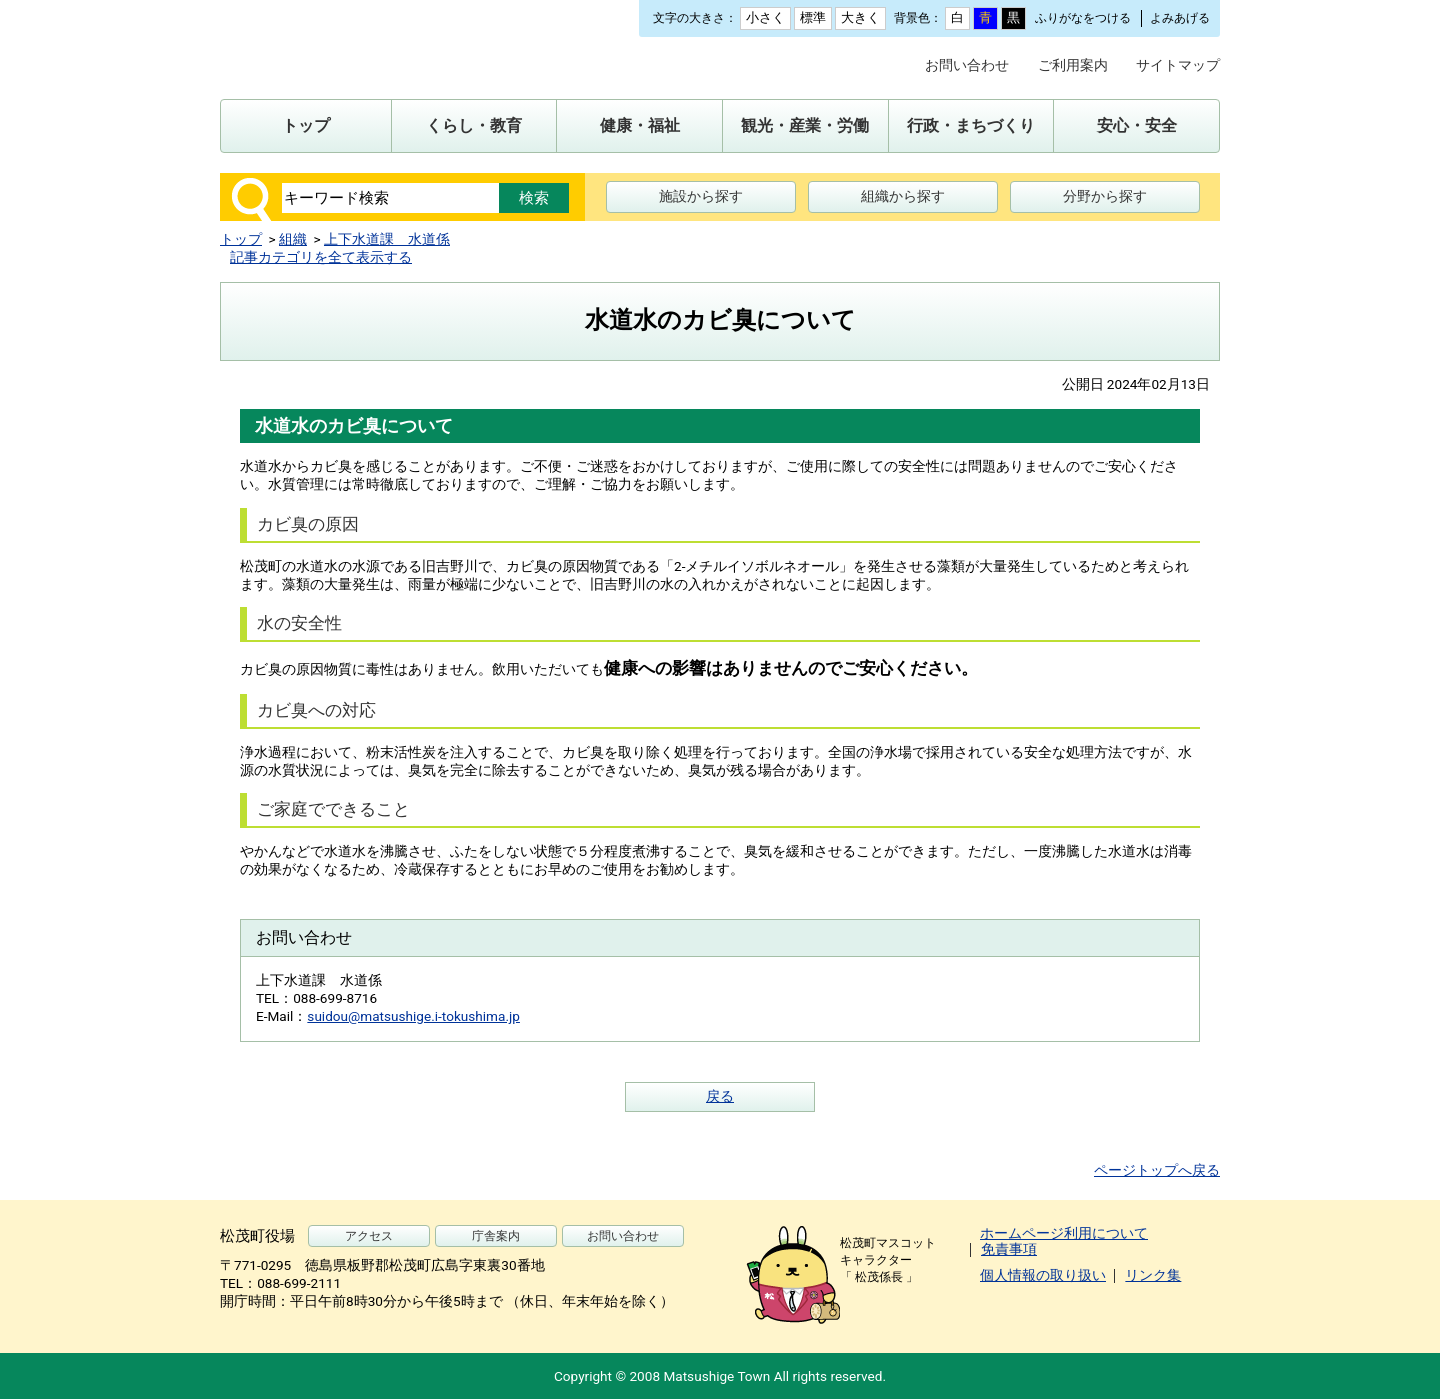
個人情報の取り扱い (1043, 1275)
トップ (241, 239)
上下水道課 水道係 (387, 239)
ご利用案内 (1073, 65)
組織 (293, 239)
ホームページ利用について (1064, 1233)
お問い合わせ (967, 65)
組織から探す (903, 196)
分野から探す (1105, 196)
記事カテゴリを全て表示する (321, 257)
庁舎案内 (496, 1236)
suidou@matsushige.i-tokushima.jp (413, 1016)
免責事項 (1009, 1249)
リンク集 (1153, 1275)
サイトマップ (1178, 65)
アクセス (369, 1236)
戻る (720, 1096)
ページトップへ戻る (1157, 1170)
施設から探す (701, 196)
